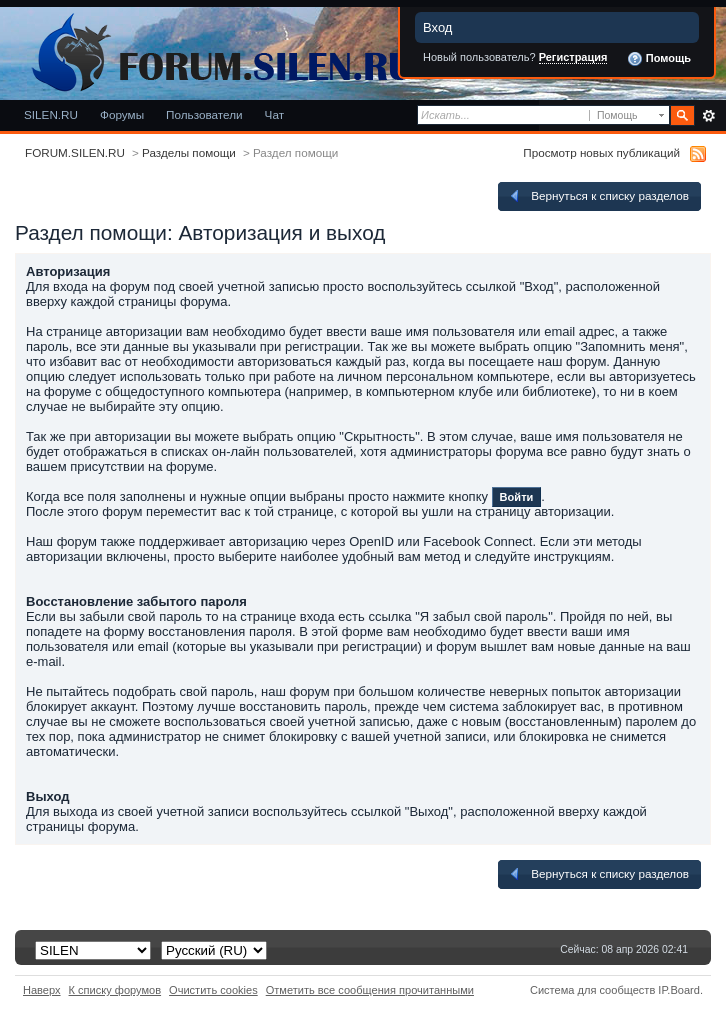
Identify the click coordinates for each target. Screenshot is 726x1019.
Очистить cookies (213, 990)
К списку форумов (115, 990)
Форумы (122, 114)
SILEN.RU (51, 114)
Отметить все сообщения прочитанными (370, 990)
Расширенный (708, 116)
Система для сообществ (592, 990)
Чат (274, 114)
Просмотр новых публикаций (601, 152)
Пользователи (204, 114)
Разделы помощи (189, 152)
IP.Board (679, 990)
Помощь (659, 59)
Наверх (42, 990)
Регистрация (573, 57)
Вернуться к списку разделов (598, 196)
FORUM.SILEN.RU (75, 152)
